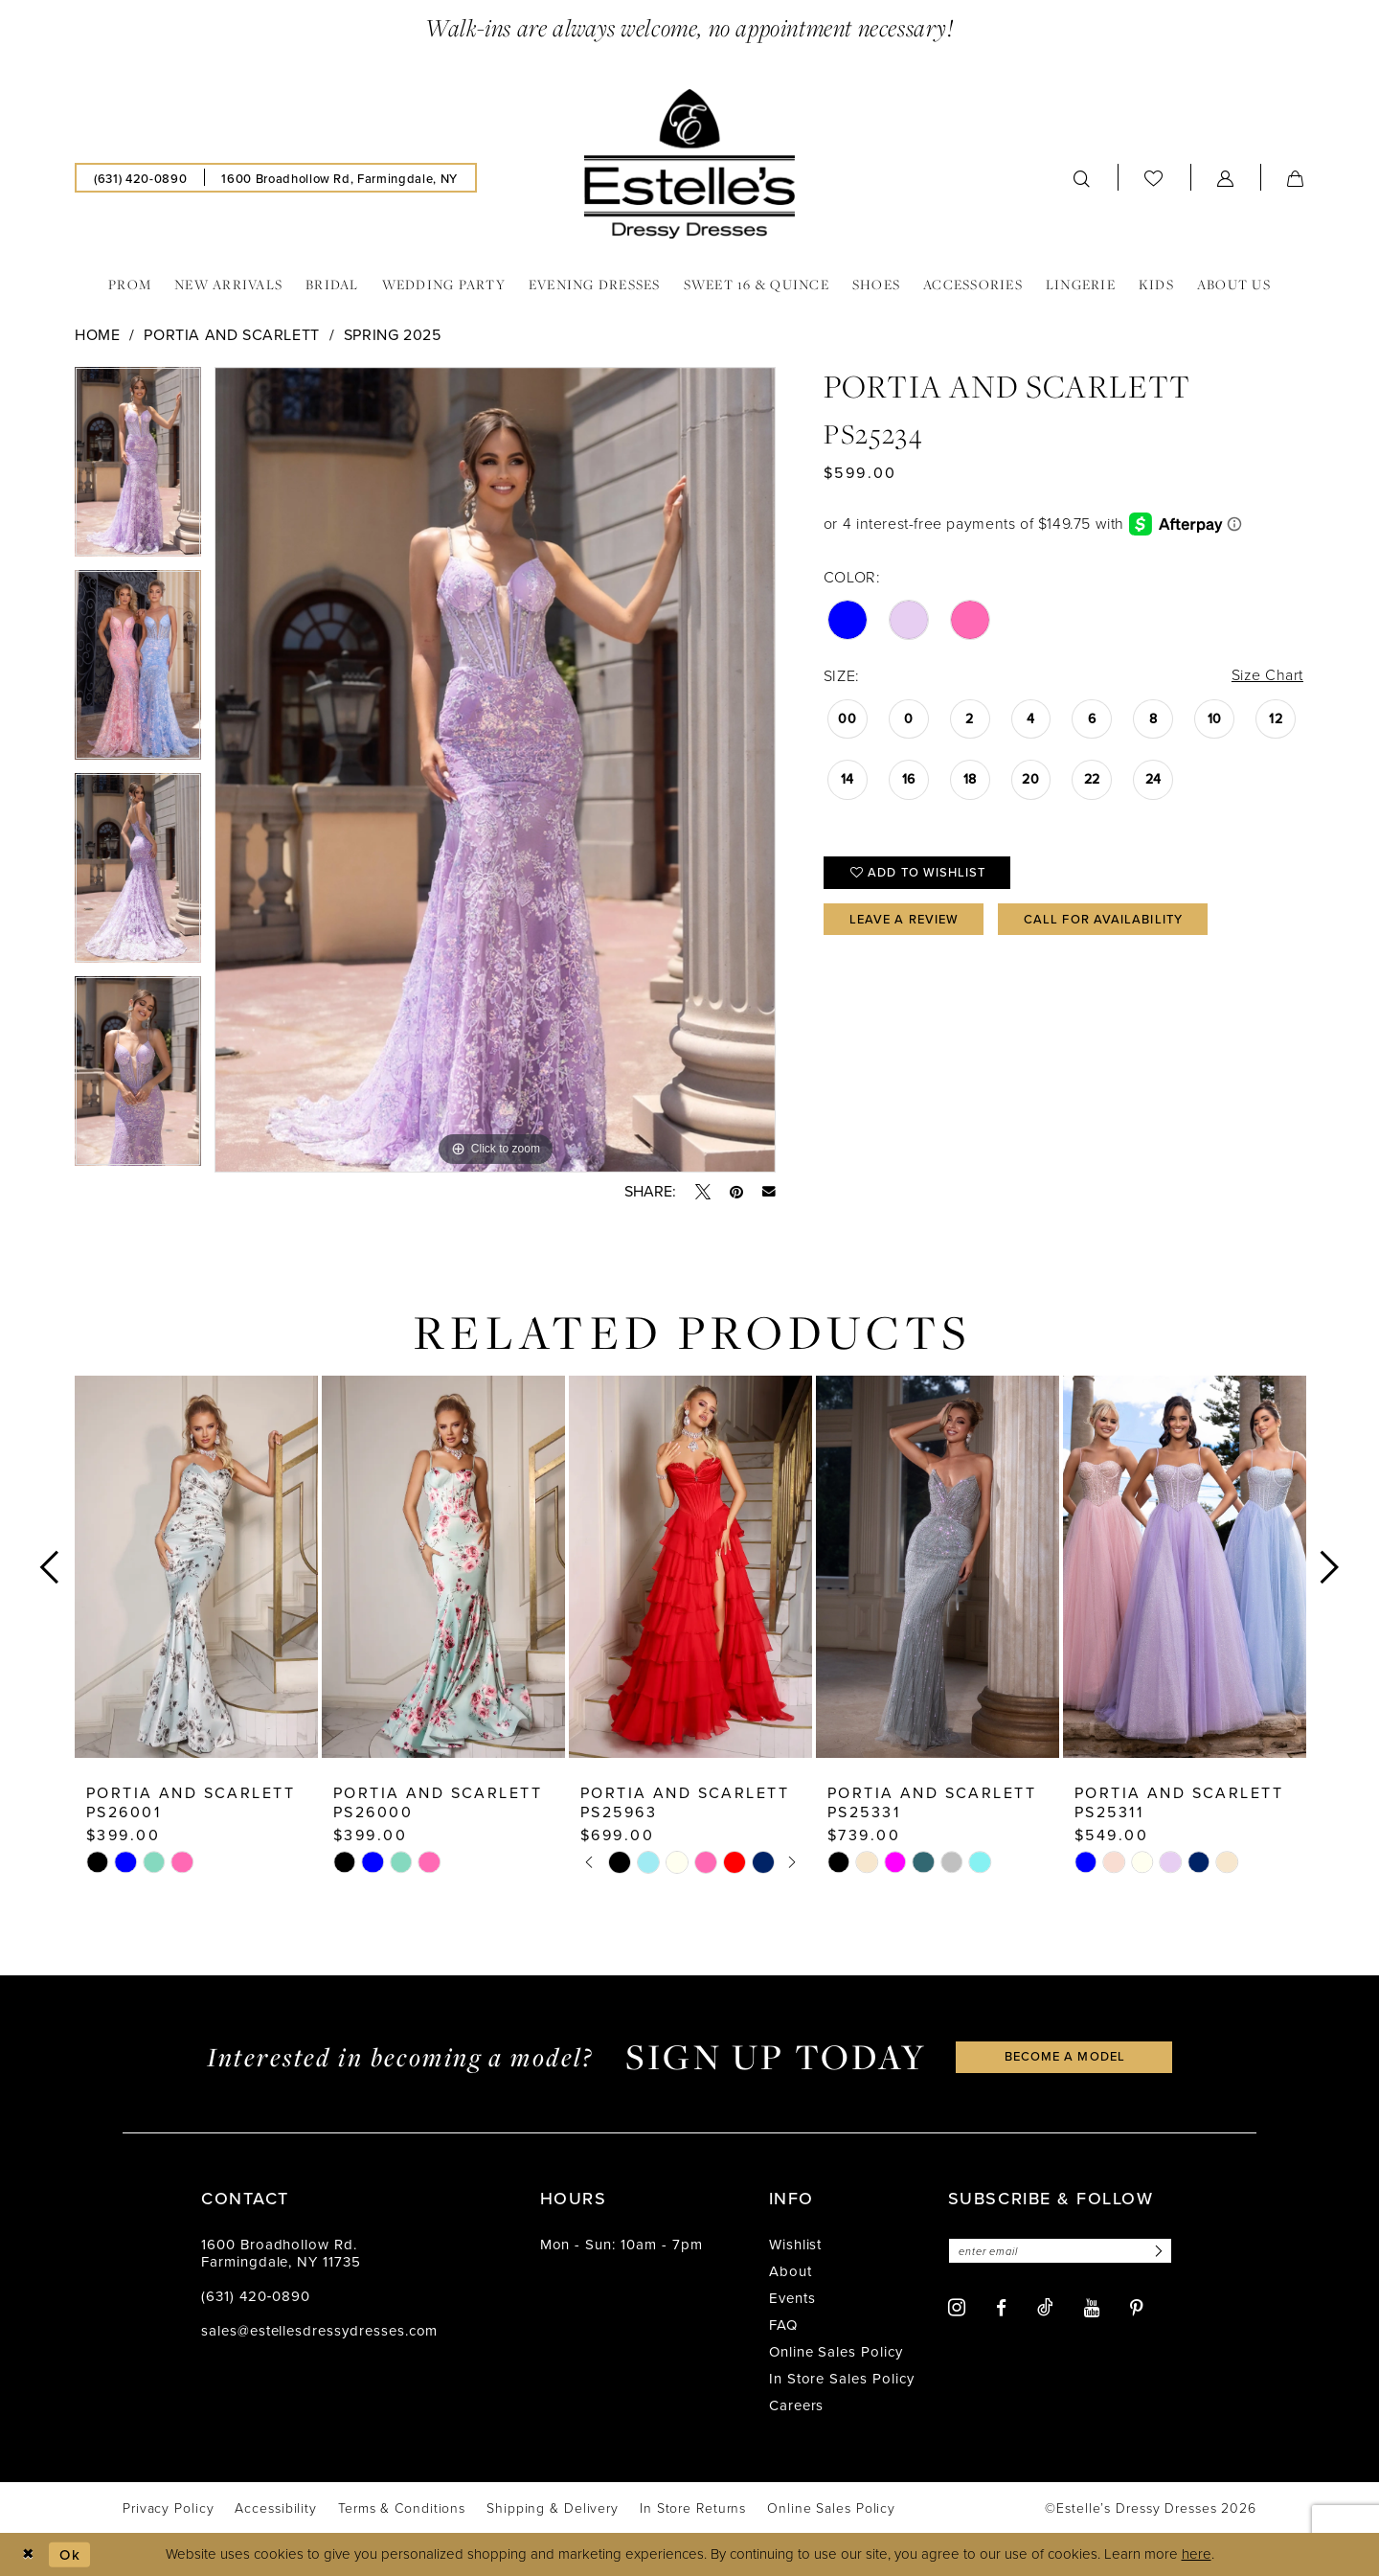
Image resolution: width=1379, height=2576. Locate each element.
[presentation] (196, 1567)
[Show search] (1082, 178)
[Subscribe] (1157, 2251)
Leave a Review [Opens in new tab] (904, 918)
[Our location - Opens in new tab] (339, 178)
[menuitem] (140, 178)
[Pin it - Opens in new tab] (736, 1191)
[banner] (689, 164)
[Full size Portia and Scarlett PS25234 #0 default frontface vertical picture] (495, 770)
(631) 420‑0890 (255, 2296)
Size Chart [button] (1267, 675)
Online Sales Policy (836, 2351)
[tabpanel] (138, 468)
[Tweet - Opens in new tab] (703, 1191)
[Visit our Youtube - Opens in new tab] (1091, 2308)
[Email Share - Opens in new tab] (769, 1191)
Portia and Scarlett (232, 335)
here (1196, 2554)
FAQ (783, 2325)
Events (792, 2298)
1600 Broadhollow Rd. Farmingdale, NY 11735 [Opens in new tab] (281, 2253)
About (790, 2271)
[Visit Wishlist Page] (1154, 178)
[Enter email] (1060, 2251)
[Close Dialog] (28, 2554)
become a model (1065, 2055)
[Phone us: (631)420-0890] (140, 178)
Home (97, 335)
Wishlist (796, 2244)
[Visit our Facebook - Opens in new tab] (1001, 2308)
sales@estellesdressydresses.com (319, 2330)
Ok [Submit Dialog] (69, 2554)
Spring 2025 (392, 335)
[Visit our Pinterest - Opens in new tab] (1136, 2308)
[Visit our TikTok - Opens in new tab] (1045, 2306)
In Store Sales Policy (842, 2378)
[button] (1225, 178)
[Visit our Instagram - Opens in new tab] (956, 2307)
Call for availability (1103, 918)
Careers (797, 2405)
